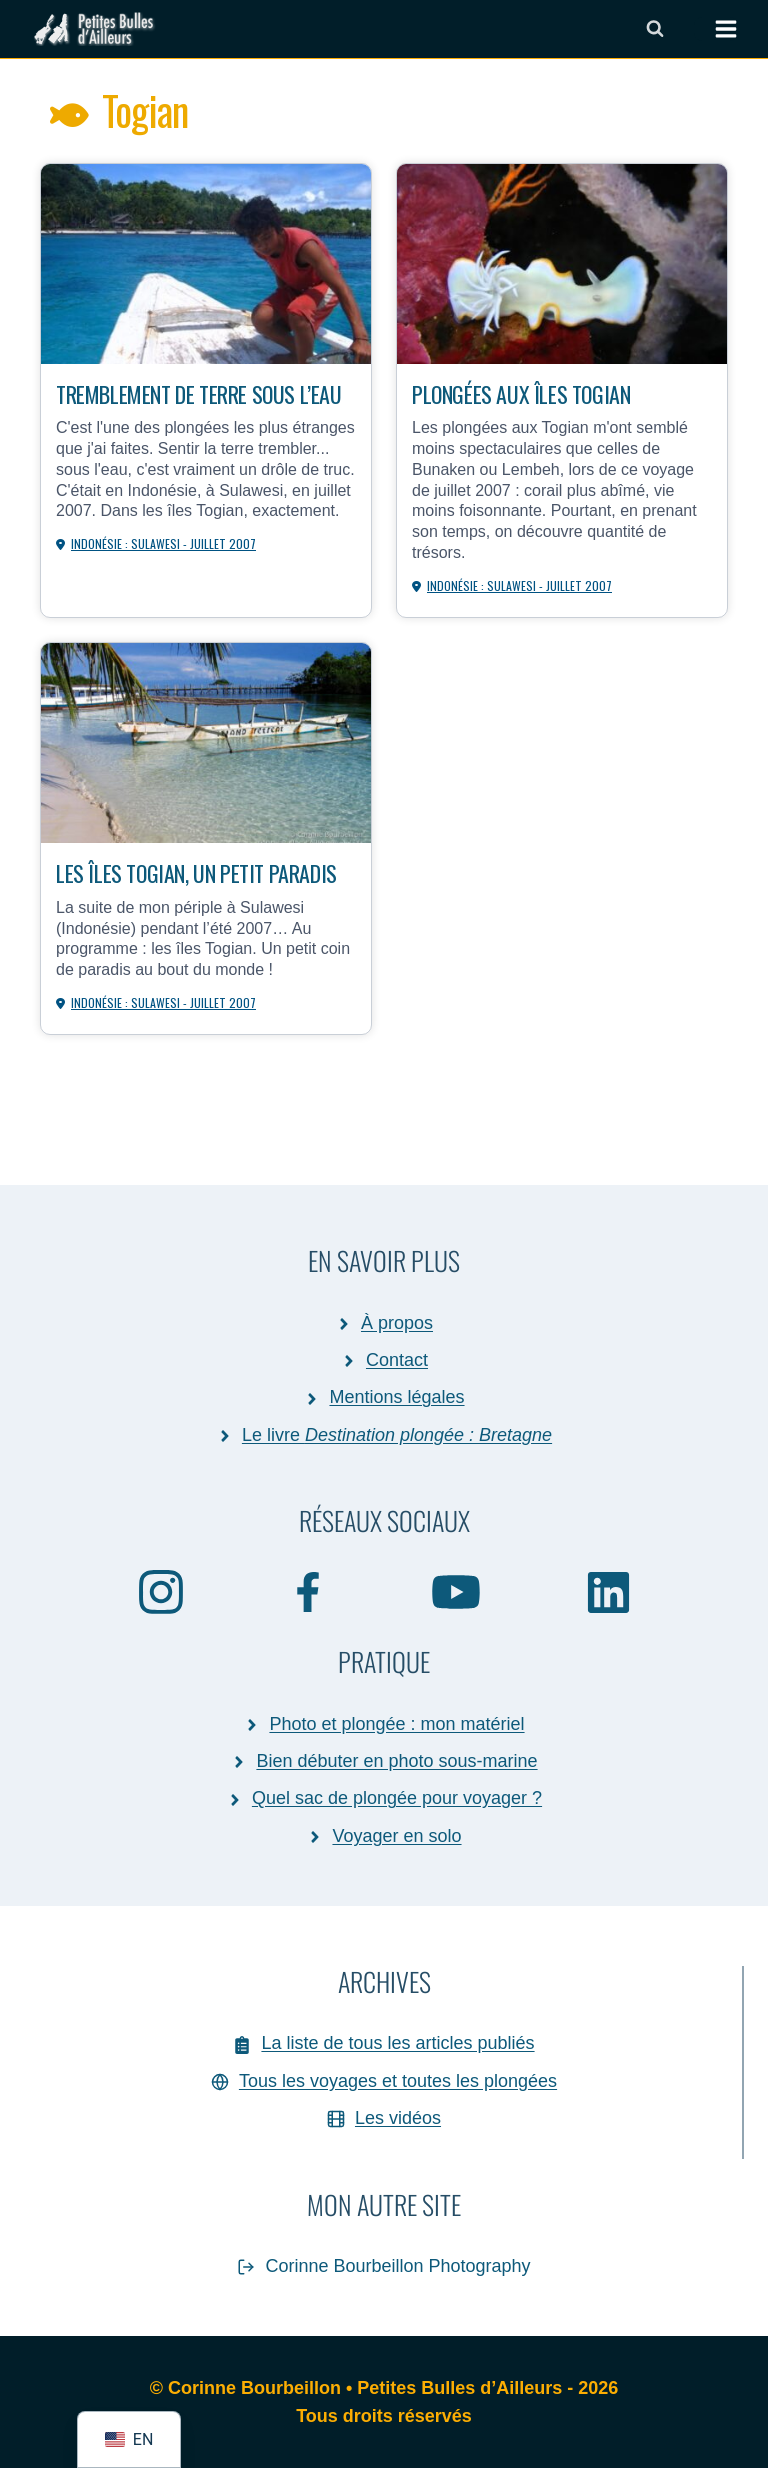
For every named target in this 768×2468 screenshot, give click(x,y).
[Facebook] (309, 1591)
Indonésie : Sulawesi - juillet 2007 (163, 543)
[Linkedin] (608, 1591)
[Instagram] (161, 1591)
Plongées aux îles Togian (521, 393)
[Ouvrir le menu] (716, 29)
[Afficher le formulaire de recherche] (655, 29)
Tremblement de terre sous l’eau (199, 393)
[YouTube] (457, 1591)
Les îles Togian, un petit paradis (196, 872)
